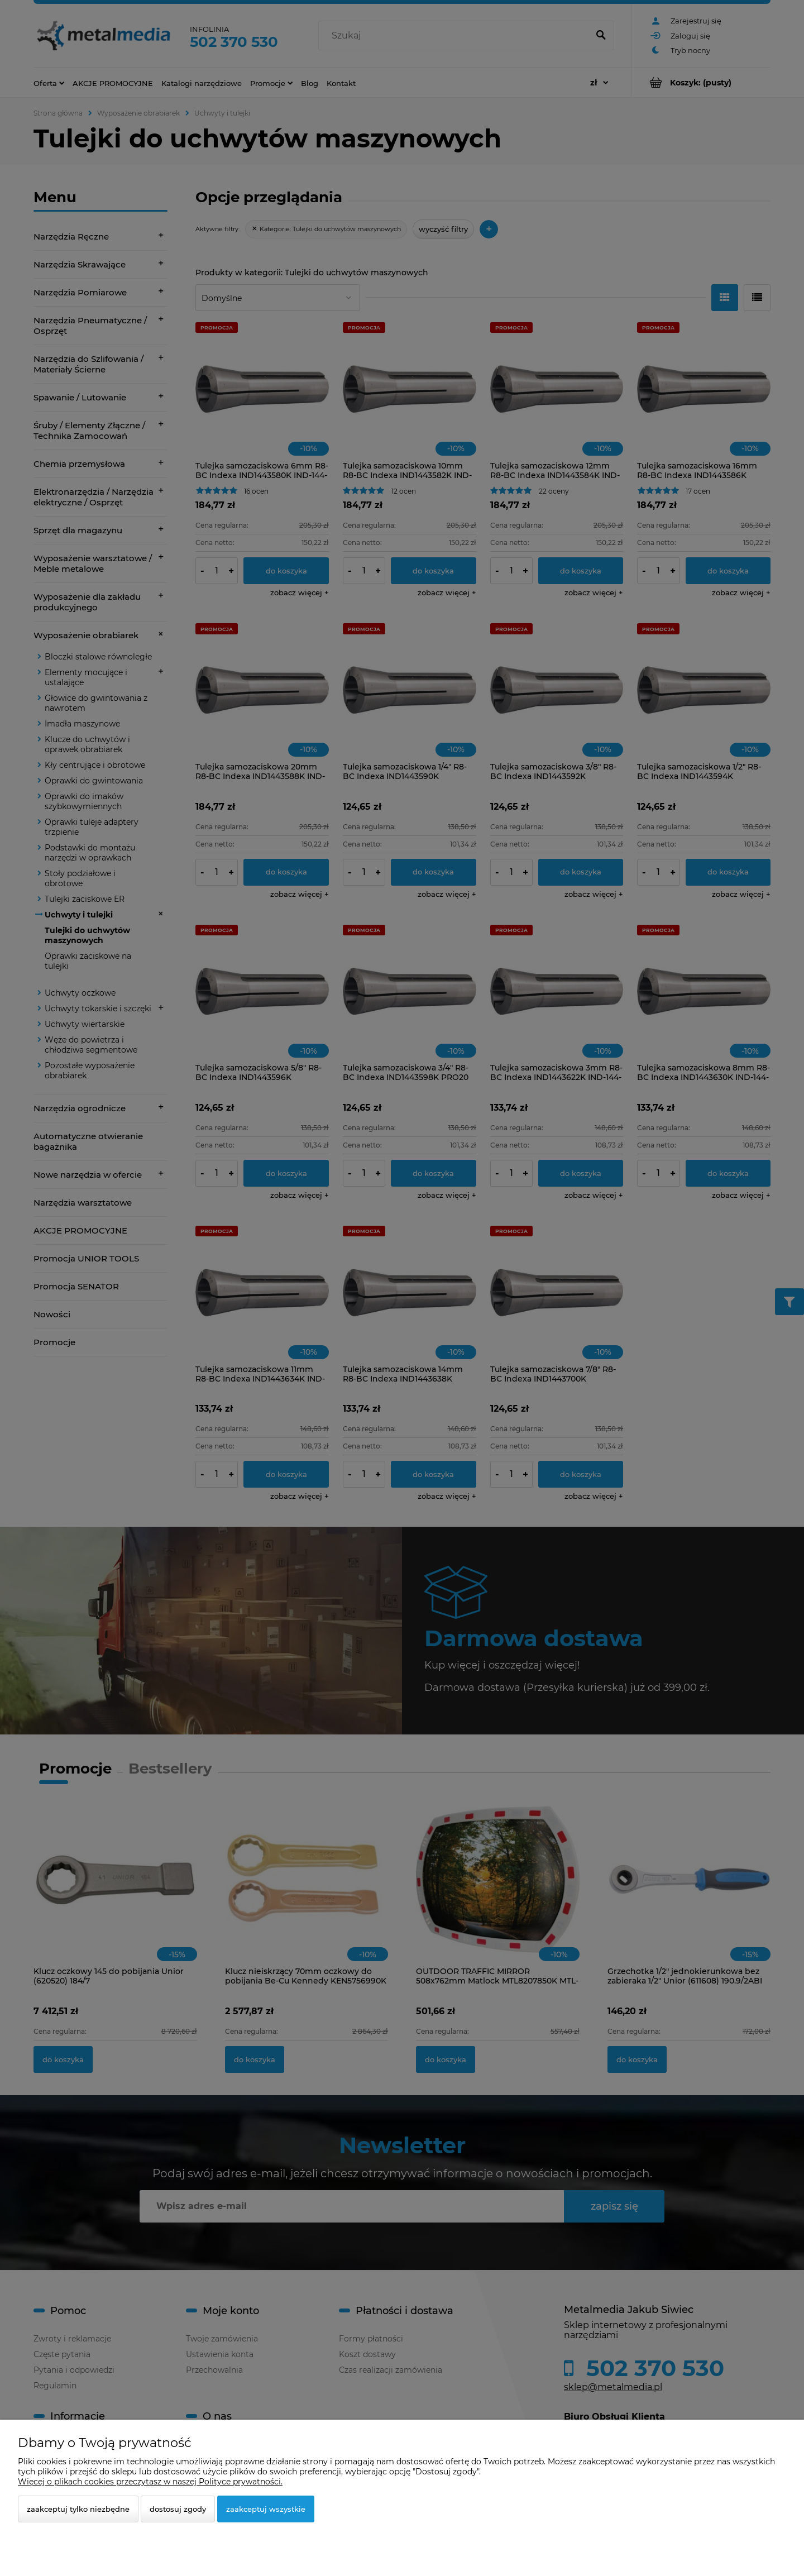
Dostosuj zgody (178, 2509)
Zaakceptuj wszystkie (265, 2509)
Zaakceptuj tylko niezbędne (78, 2509)
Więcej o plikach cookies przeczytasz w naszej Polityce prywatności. (150, 2482)
